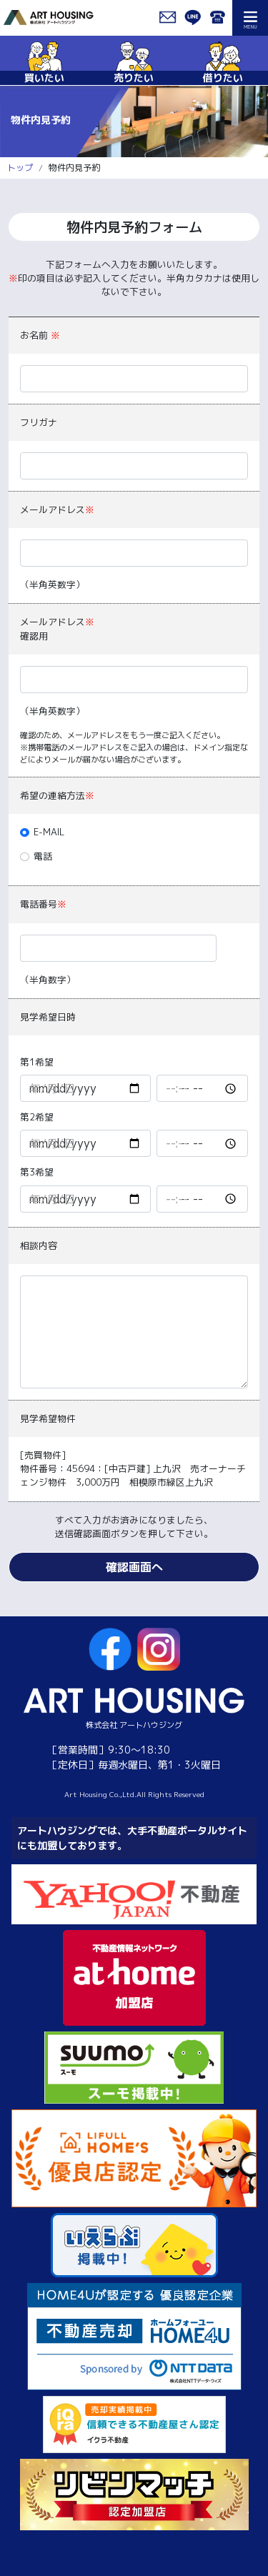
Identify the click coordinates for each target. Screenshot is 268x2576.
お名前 (40, 335)
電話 (43, 856)
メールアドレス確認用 (57, 628)
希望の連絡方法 (57, 795)
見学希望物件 (48, 1418)
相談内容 (38, 1245)
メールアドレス (57, 509)
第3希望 (37, 1171)
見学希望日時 (48, 1016)
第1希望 (37, 1061)
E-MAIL (49, 831)
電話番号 (43, 903)
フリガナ (38, 422)
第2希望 (37, 1116)
